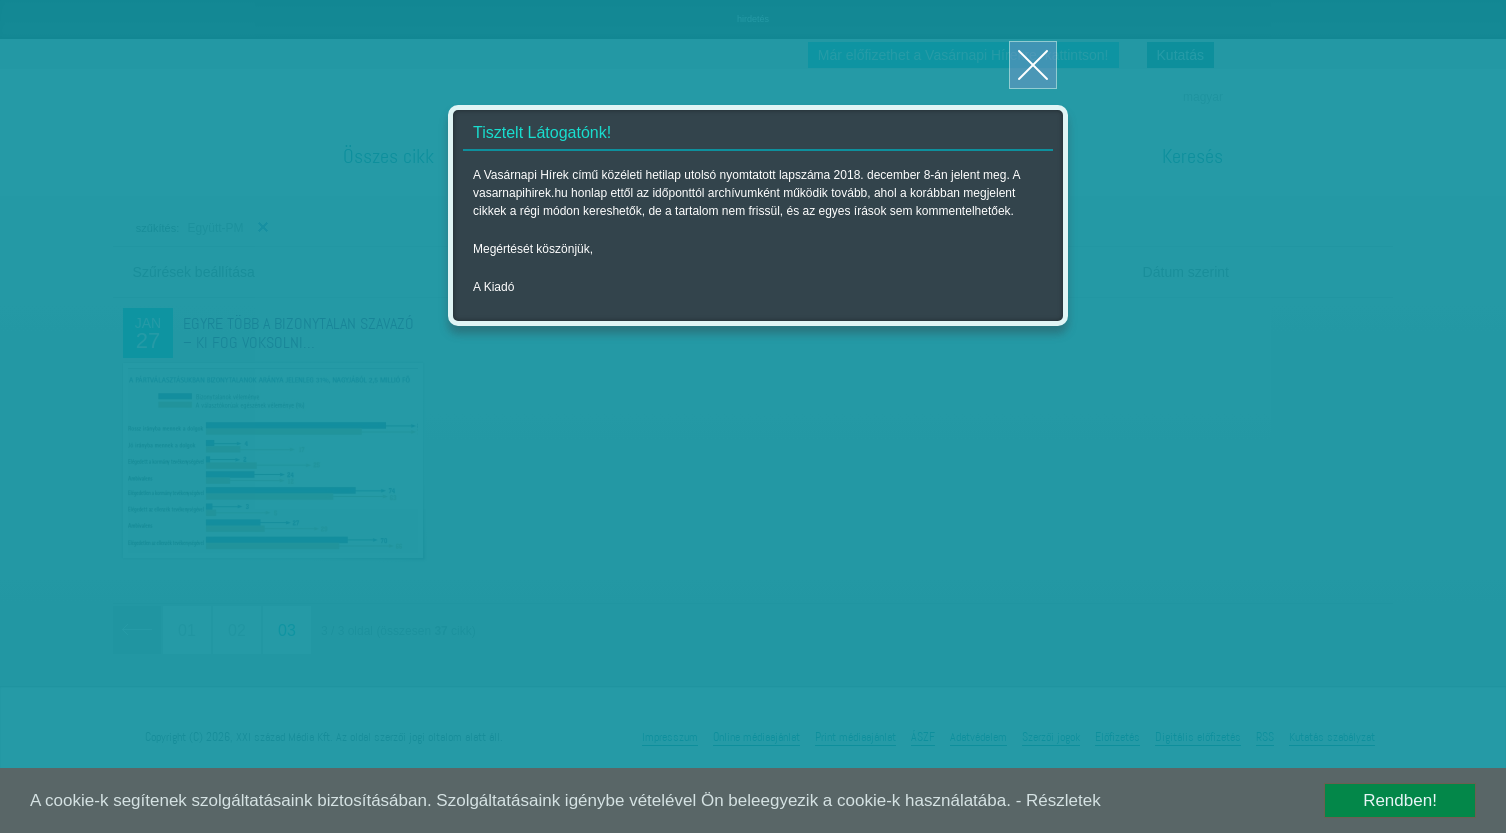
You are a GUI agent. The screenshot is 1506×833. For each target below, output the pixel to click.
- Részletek (1058, 800)
